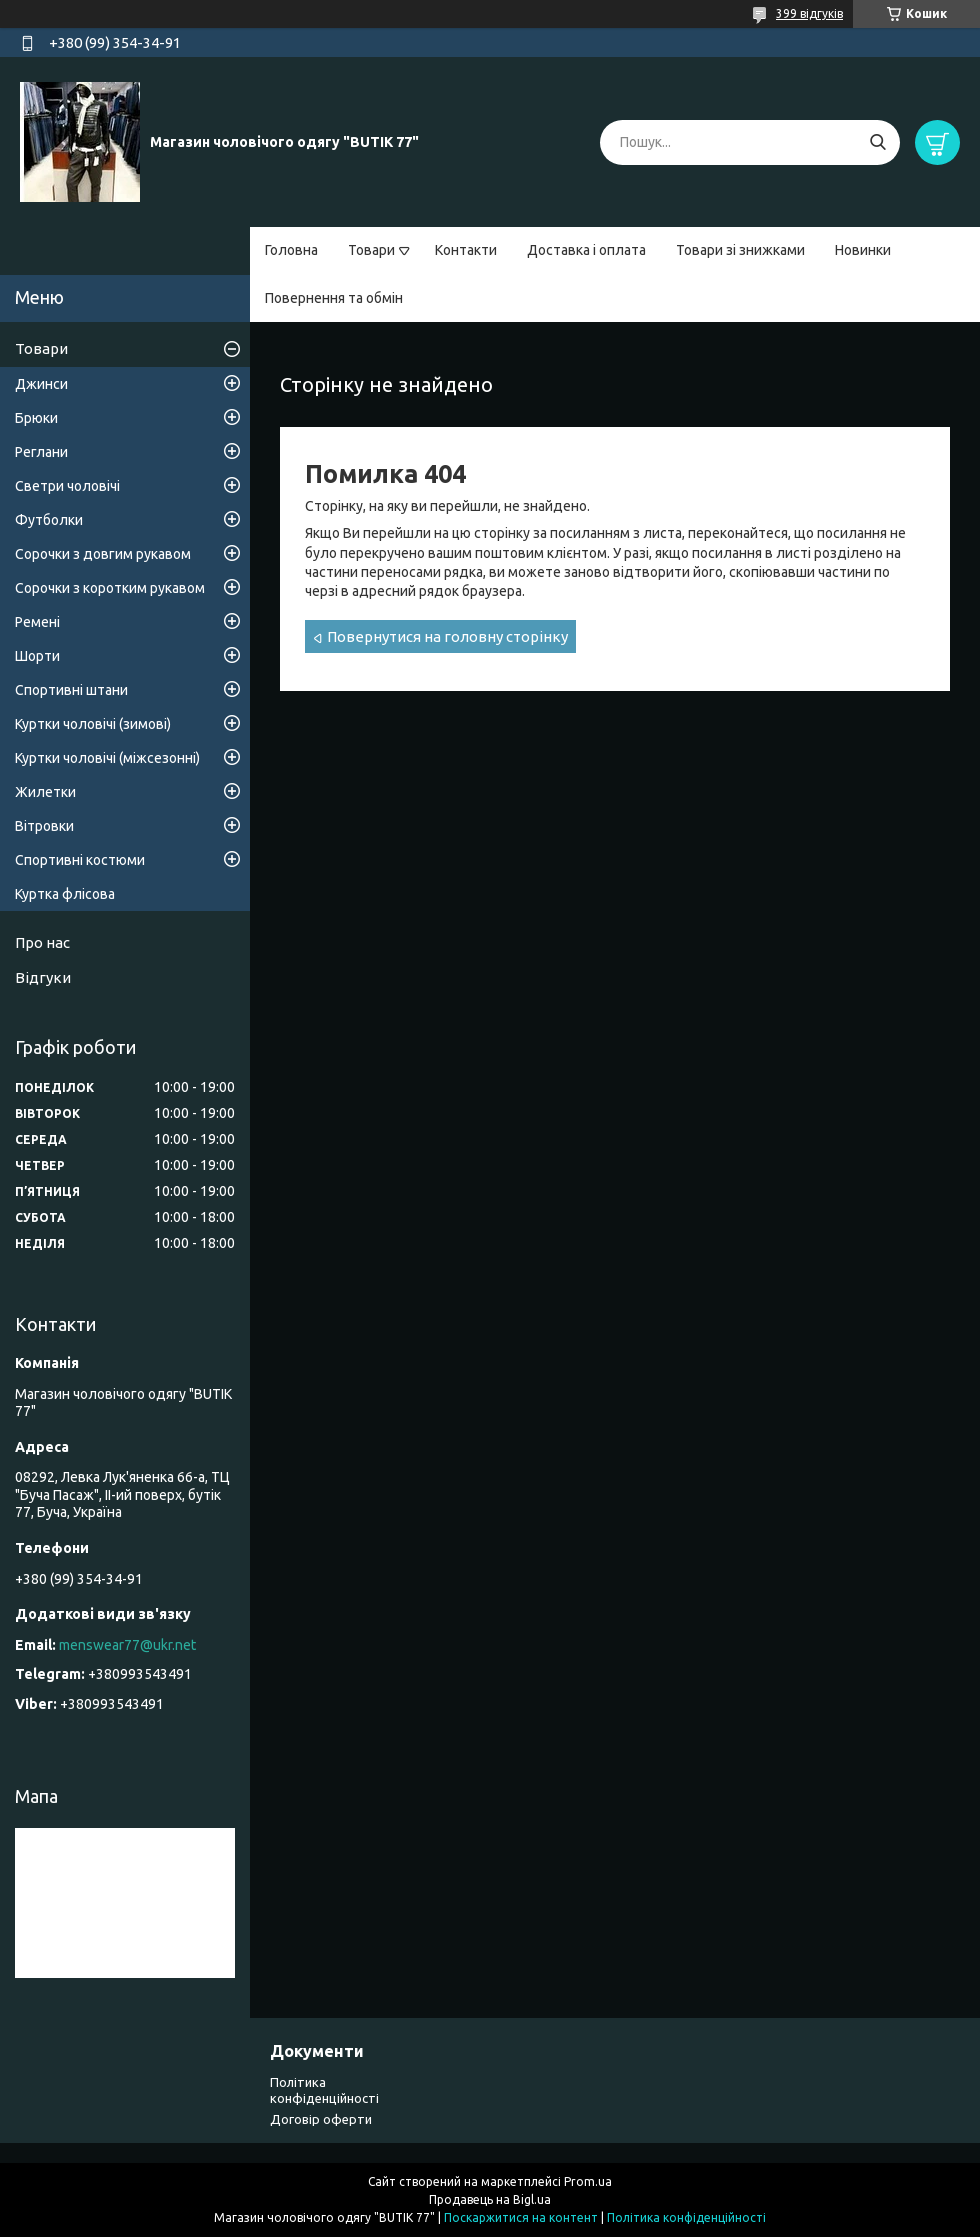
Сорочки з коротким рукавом (110, 588)
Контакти (466, 250)
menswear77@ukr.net (127, 1645)
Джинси (41, 384)
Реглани (41, 452)
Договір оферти (321, 2119)
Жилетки (45, 792)
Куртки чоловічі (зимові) (93, 724)
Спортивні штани (71, 690)
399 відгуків (809, 13)
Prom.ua (588, 2181)
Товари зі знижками (740, 250)
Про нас (42, 942)
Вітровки (44, 826)
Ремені (37, 622)
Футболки (49, 520)
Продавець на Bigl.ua (490, 2199)
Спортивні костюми (80, 860)
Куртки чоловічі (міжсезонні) (107, 758)
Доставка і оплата (586, 250)
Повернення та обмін (334, 298)
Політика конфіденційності (686, 2217)
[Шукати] (877, 142)
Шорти (37, 656)
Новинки (863, 250)
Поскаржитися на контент (521, 2217)
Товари (371, 250)
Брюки (36, 418)
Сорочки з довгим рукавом (103, 554)
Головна (291, 250)
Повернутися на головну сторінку (447, 636)
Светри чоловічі (67, 486)
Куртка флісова (65, 894)
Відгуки (43, 977)
